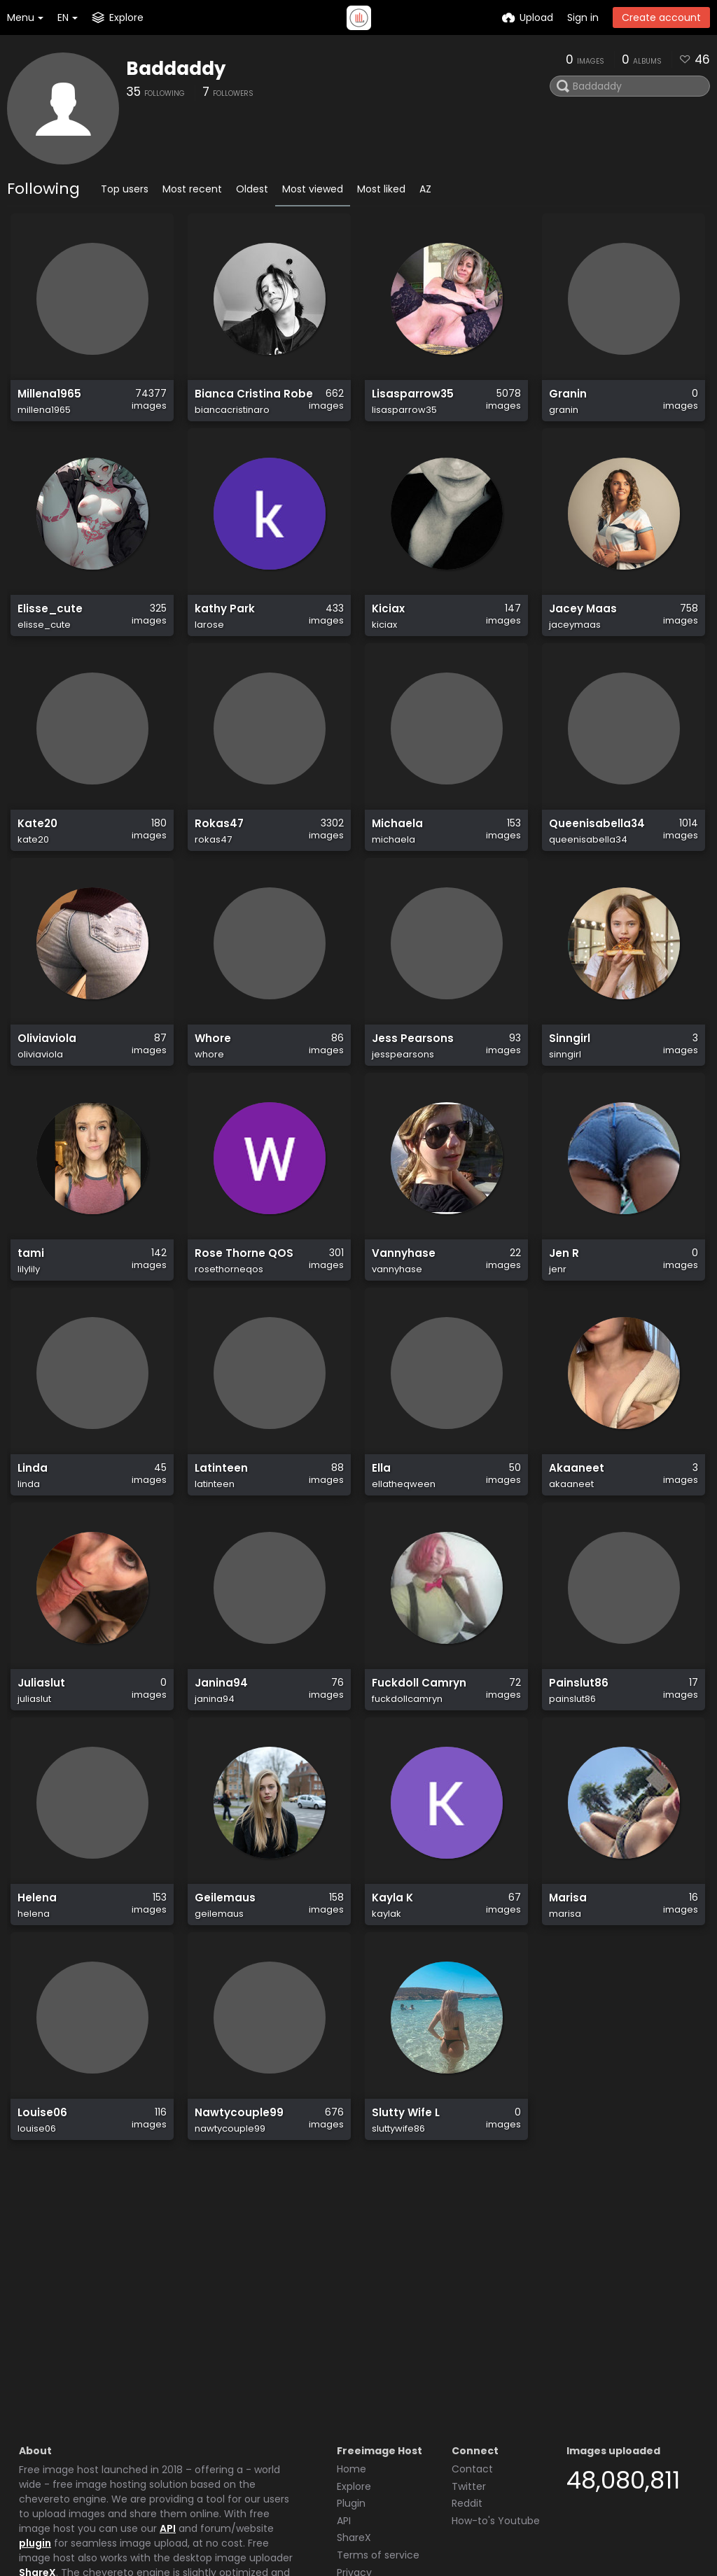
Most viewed (312, 189)
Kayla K (391, 2017)
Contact (472, 2343)
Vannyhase (401, 1324)
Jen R (562, 1324)
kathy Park (222, 631)
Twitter (469, 2360)
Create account (661, 17)
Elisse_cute (47, 631)
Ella (380, 1555)
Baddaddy (175, 68)
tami (30, 1324)
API (168, 2402)
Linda (32, 1555)
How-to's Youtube (496, 2395)
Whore (211, 1093)
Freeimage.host (119, 2526)
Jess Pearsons (408, 1093)
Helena (35, 2017)
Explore (354, 2360)
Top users (124, 189)
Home (351, 2343)
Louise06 (41, 2248)
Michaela (395, 862)
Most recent (192, 189)
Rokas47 (217, 862)
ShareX (37, 2447)
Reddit (467, 2377)
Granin (566, 400)
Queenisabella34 (593, 862)
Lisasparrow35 (410, 400)
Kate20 (36, 862)
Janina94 (219, 1786)
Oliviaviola (45, 1093)
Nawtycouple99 (236, 2248)
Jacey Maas (580, 631)
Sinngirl (568, 1093)
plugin (35, 2417)
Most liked (381, 189)
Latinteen (219, 1555)
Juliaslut (40, 1786)
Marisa (567, 2017)
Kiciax (387, 631)
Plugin (351, 2377)
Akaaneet (574, 1555)
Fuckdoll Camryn (415, 1786)
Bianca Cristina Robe (248, 400)
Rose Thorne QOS (239, 1324)
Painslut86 (576, 1786)
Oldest (252, 189)
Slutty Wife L (404, 2248)
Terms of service (378, 2429)
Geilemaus (222, 2017)
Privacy (354, 2447)
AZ (425, 189)
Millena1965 (47, 400)
